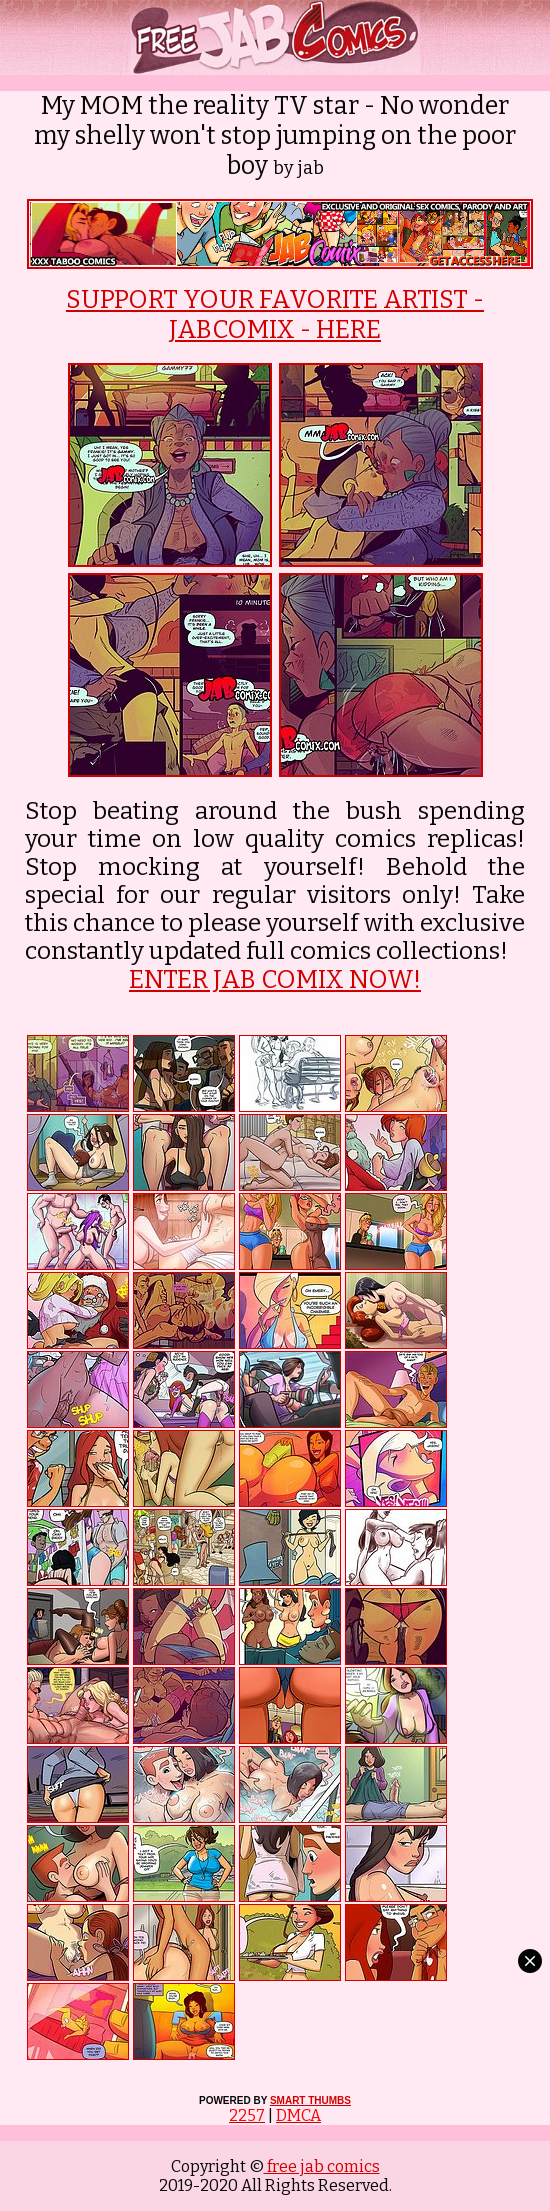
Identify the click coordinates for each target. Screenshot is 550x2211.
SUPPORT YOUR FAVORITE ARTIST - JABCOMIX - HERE (275, 315)
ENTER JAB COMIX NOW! (275, 980)
